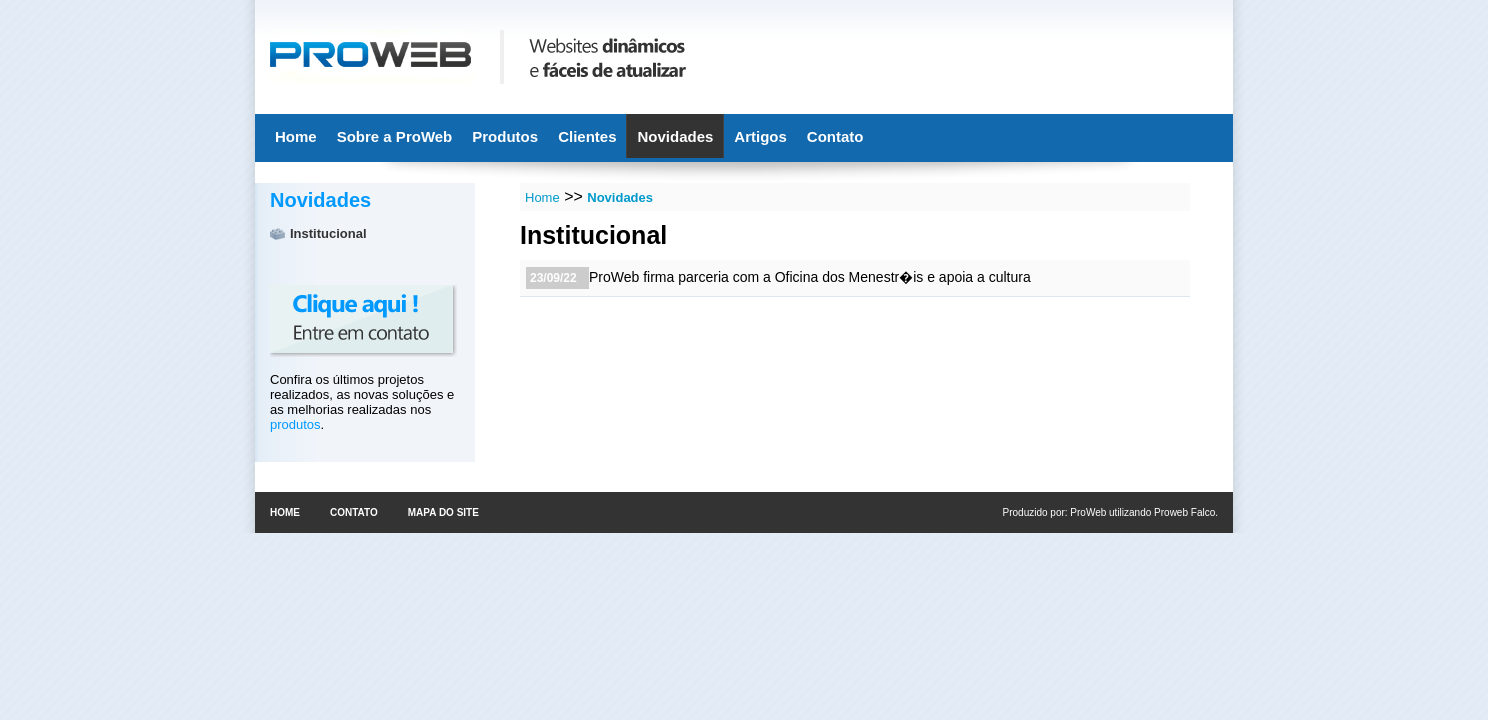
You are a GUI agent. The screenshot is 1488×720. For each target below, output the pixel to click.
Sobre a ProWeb (395, 136)
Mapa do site (443, 512)
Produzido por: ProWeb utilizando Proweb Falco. (1110, 512)
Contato (835, 136)
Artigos (760, 136)
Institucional (328, 233)
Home (296, 136)
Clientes (587, 136)
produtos (295, 424)
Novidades (675, 136)
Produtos (505, 136)
